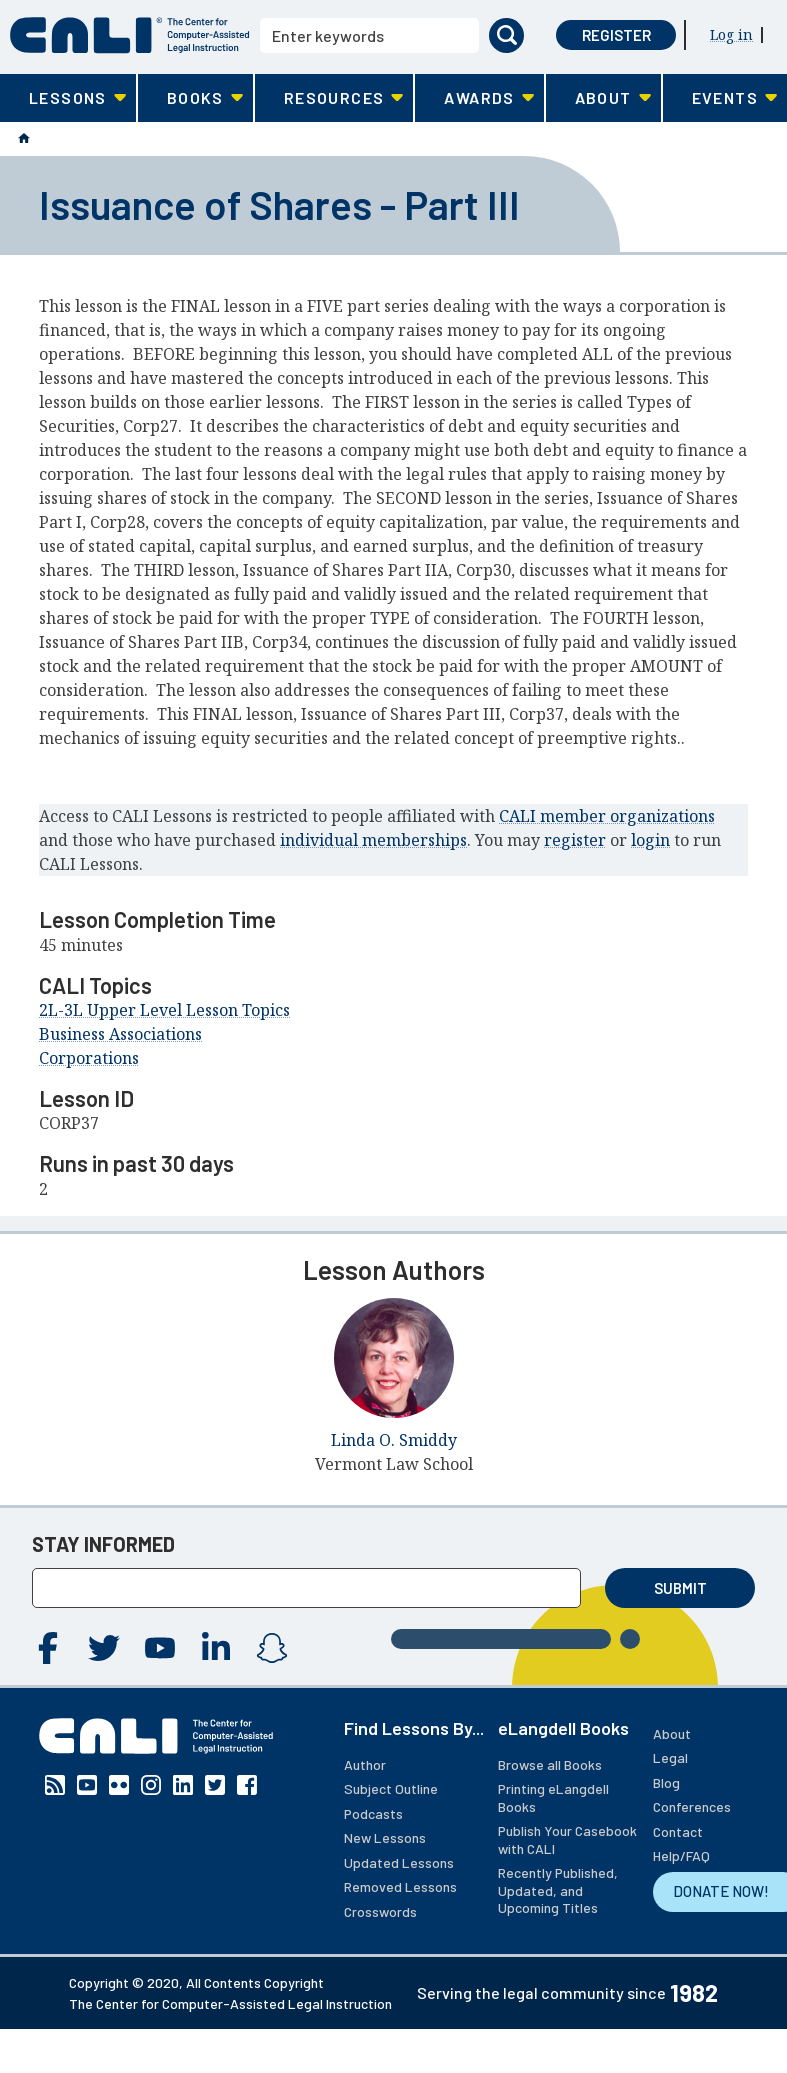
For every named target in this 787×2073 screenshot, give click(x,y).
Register (616, 35)
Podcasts (373, 1813)
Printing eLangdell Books (553, 1797)
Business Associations (120, 1034)
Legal (670, 1757)
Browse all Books (550, 1764)
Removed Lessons (400, 1886)
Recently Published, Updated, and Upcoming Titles (558, 1890)
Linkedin (216, 1648)
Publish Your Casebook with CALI (567, 1839)
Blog (666, 1782)
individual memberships (373, 840)
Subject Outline (391, 1788)
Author (365, 1764)
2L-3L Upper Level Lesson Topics (164, 1010)
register (575, 840)
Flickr (119, 1785)
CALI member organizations (607, 816)
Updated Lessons (399, 1862)
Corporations (89, 1058)
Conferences (692, 1806)
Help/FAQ (681, 1855)
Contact (678, 1831)
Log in (731, 34)
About (672, 1733)
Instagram (272, 1648)
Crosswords (380, 1911)
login (650, 840)
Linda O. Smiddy (394, 1440)
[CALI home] (130, 35)
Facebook (48, 1648)
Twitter (104, 1648)
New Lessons (385, 1837)
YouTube (160, 1648)
